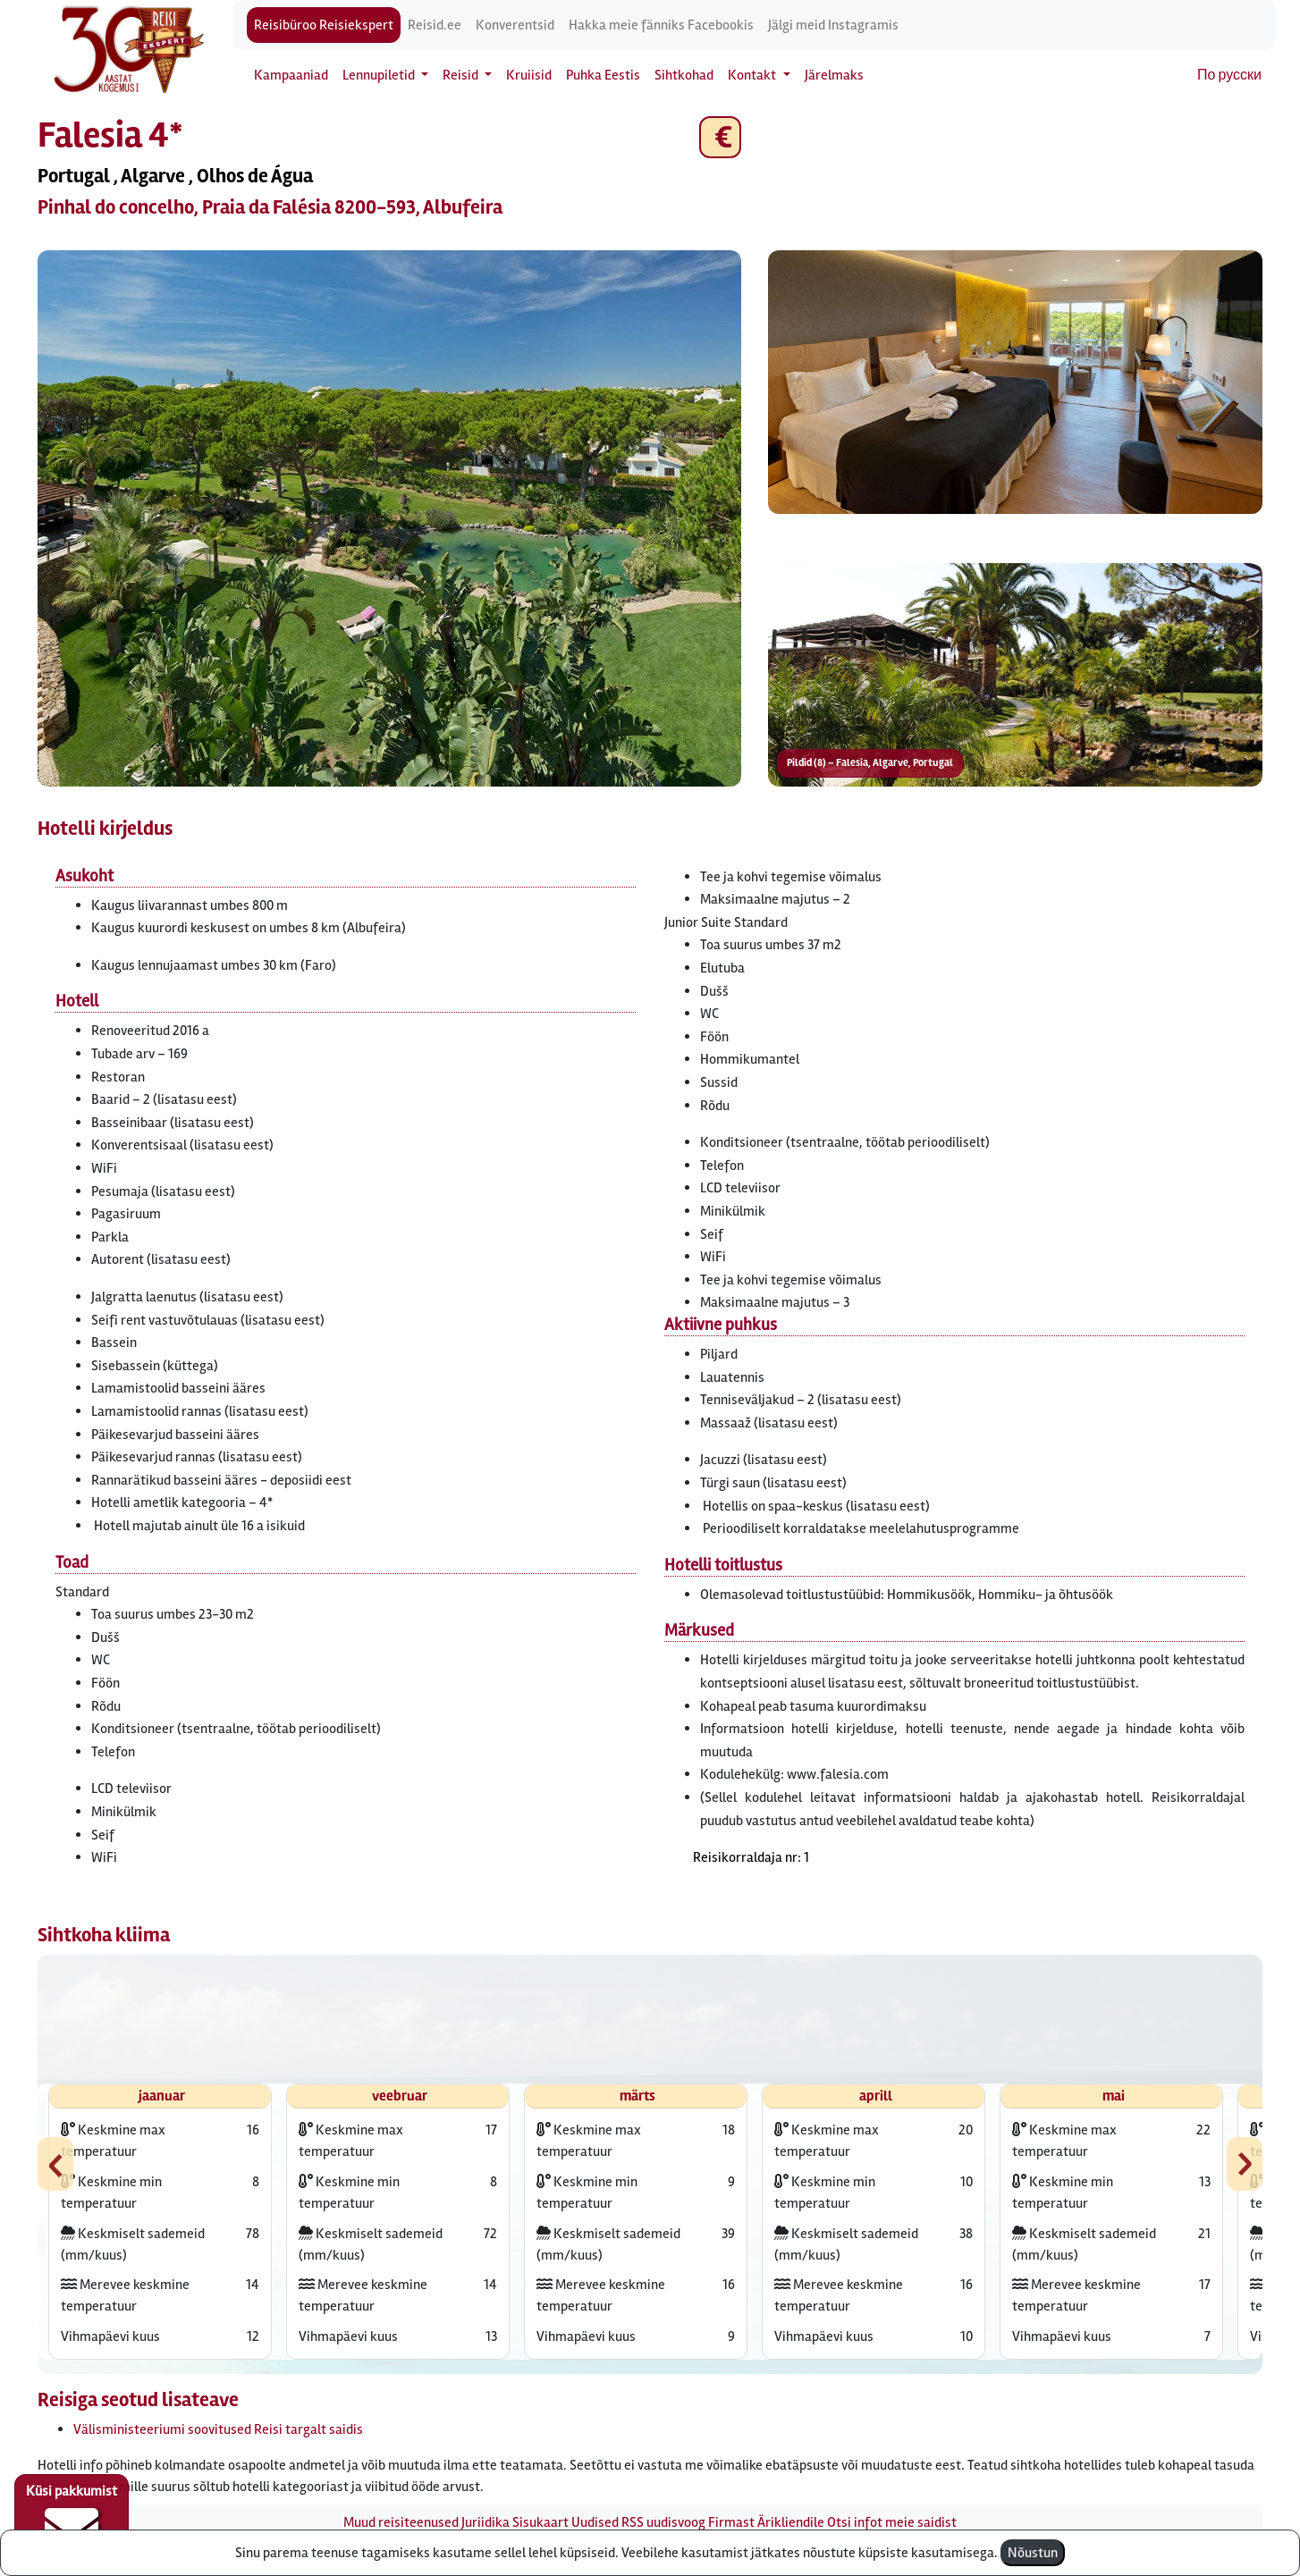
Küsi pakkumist (71, 2518)
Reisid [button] (462, 75)
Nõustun (1033, 2553)
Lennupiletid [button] (380, 75)
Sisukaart (540, 2522)
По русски (1229, 75)
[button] (389, 518)
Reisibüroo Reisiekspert (323, 25)
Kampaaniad (291, 75)
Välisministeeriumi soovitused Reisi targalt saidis (218, 2429)
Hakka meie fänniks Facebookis (661, 25)
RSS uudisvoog (663, 2522)
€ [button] (720, 137)
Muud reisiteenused (401, 2522)
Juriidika (485, 2522)
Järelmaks (834, 75)
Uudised (595, 2522)
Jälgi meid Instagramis (833, 25)
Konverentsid (515, 25)
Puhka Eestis (603, 75)
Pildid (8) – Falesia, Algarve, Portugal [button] (870, 763)
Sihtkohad (683, 75)
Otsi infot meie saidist (892, 2522)
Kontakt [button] (753, 75)
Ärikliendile (790, 2522)
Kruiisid (529, 75)
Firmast (731, 2522)
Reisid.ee (434, 25)
